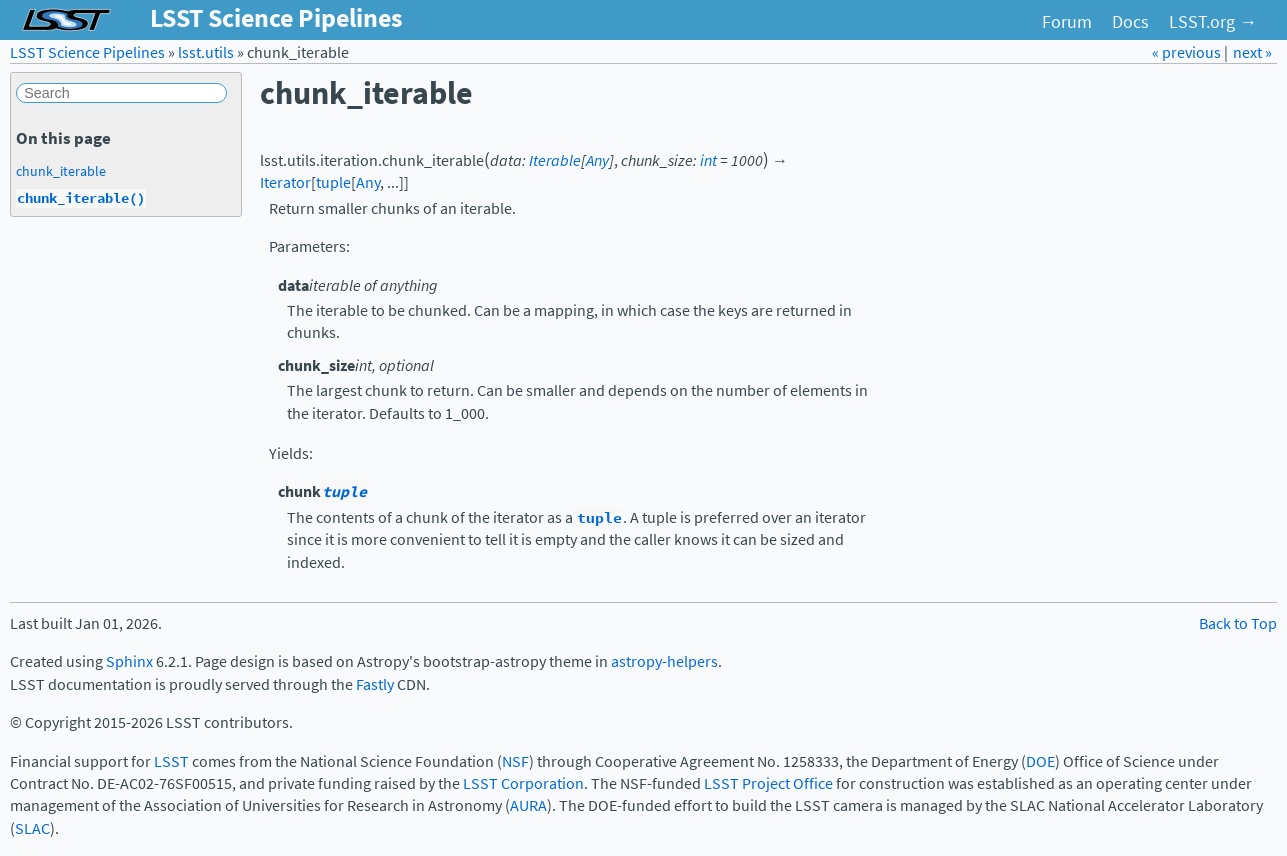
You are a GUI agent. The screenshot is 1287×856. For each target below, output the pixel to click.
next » (1252, 52)
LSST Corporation (523, 783)
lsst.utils (206, 52)
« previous (1188, 52)
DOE (1040, 761)
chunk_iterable (61, 171)
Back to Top (1238, 623)
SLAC (32, 828)
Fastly (375, 684)
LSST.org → (1213, 22)
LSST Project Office (768, 783)
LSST (171, 761)
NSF (515, 761)
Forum (1067, 22)
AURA (528, 805)
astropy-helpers (664, 661)
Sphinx (129, 661)
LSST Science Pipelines (87, 52)
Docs (1130, 22)
